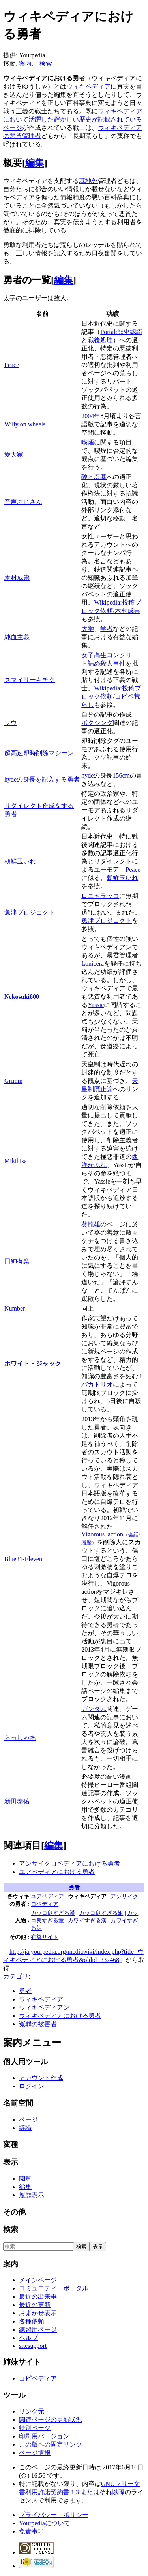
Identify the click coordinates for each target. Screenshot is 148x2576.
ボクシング (97, 722)
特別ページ (35, 2428)
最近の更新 (35, 2304)
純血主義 (17, 637)
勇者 (74, 1887)
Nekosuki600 (21, 996)
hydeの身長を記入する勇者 (42, 779)
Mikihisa (15, 1161)
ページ (28, 2119)
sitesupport (33, 2345)
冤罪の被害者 (38, 2024)
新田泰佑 (17, 1801)
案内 (25, 63)
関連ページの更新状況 (50, 2419)
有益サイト (44, 1937)
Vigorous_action (102, 1534)
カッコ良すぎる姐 (101, 1913)
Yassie (96, 1004)
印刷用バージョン (44, 2436)
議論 (25, 2127)
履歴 (86, 1542)
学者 (106, 628)
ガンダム (94, 1709)
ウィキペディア (88, 86)
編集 (34, 163)
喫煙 (87, 442)
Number (14, 1308)
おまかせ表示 (38, 2313)
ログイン (31, 2086)
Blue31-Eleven (23, 1559)
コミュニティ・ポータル (53, 2288)
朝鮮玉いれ (20, 861)
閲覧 (25, 2178)
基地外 (88, 180)
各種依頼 (31, 2321)
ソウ (10, 722)
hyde (87, 775)
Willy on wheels (24, 424)
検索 (45, 63)
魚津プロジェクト (29, 912)
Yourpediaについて (44, 2523)
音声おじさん (23, 501)
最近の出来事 (38, 2296)
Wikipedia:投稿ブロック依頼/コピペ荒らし (111, 696)
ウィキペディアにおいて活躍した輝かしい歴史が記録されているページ (72, 119)
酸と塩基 (94, 477)
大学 (87, 628)
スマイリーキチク (29, 680)
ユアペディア (47, 1896)
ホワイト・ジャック (32, 1363)
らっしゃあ (20, 1737)
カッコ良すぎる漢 (53, 1913)
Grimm (13, 1080)
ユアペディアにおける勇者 (57, 1871)
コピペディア (38, 2378)
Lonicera (92, 963)
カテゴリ (15, 1976)
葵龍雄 (90, 1224)
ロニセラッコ (100, 895)
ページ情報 (35, 2452)
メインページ (38, 2280)
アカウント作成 (41, 2077)
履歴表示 (31, 2195)
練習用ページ (38, 2329)
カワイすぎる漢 (87, 1920)
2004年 (90, 416)
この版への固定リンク (50, 2444)
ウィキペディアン (44, 2007)
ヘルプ (28, 2337)
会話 (133, 1535)
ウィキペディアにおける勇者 (60, 2015)
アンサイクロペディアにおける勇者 (69, 1863)
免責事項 (31, 2531)
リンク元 (31, 2411)
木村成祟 (17, 577)
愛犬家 (13, 454)
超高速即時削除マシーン (39, 753)
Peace (11, 364)
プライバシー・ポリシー (53, 2514)
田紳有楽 (17, 1261)
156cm (121, 775)
